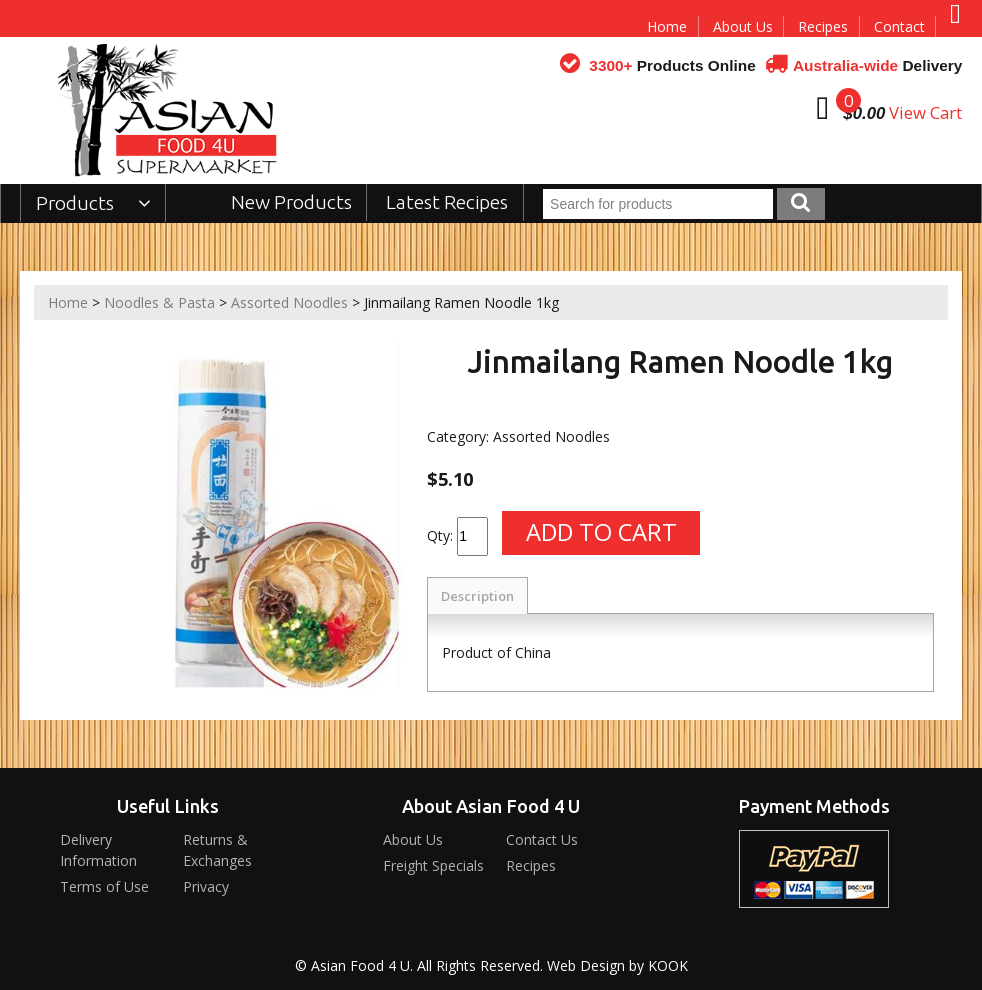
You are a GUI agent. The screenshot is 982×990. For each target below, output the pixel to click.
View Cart (925, 112)
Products (93, 203)
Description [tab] (477, 596)
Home (667, 26)
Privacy (206, 886)
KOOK (668, 965)
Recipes (823, 26)
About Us (743, 26)
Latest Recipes (447, 202)
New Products (291, 202)
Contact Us (542, 839)
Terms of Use (104, 886)
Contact (899, 26)
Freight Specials (433, 865)
